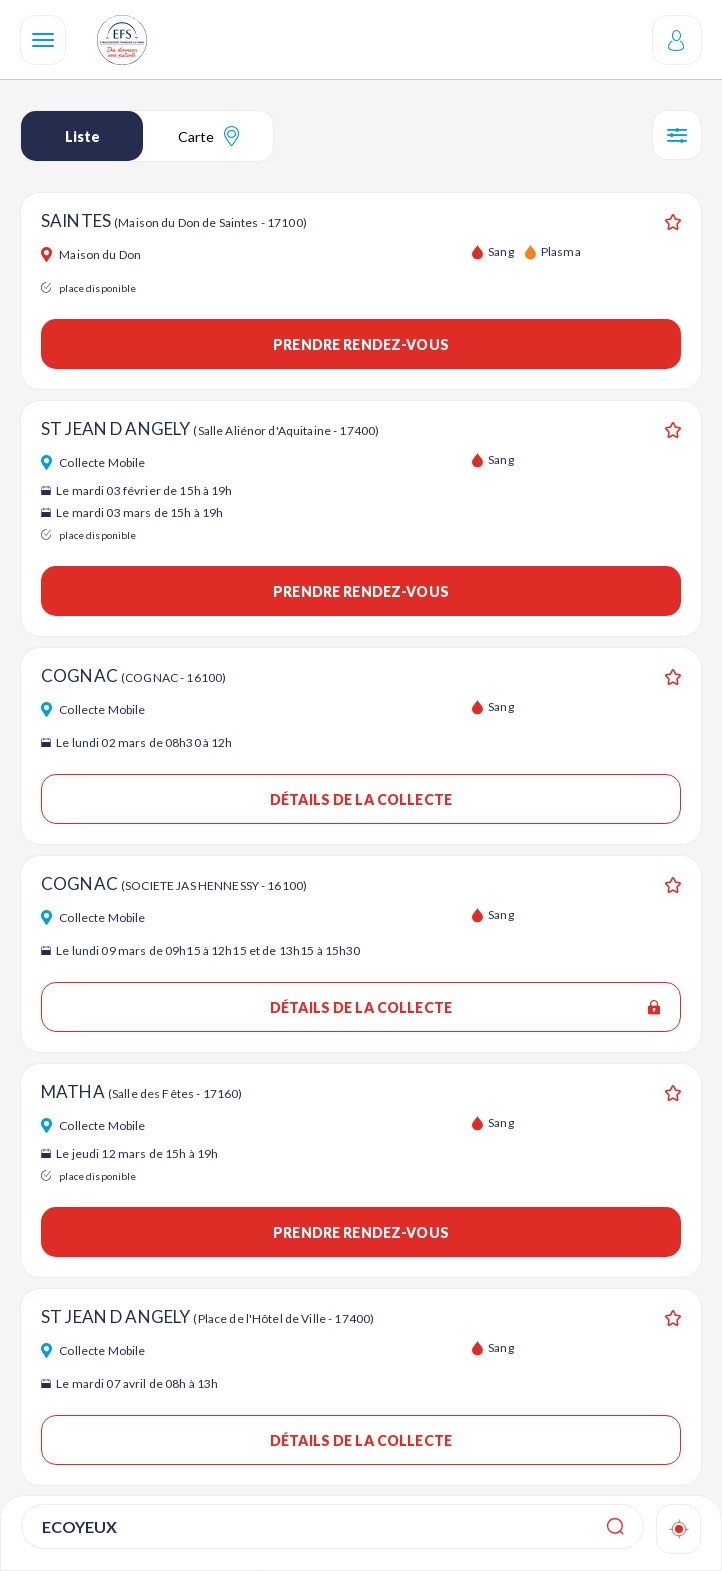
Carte (208, 136)
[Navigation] (43, 40)
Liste (82, 136)
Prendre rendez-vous (361, 344)
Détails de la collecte (361, 799)
